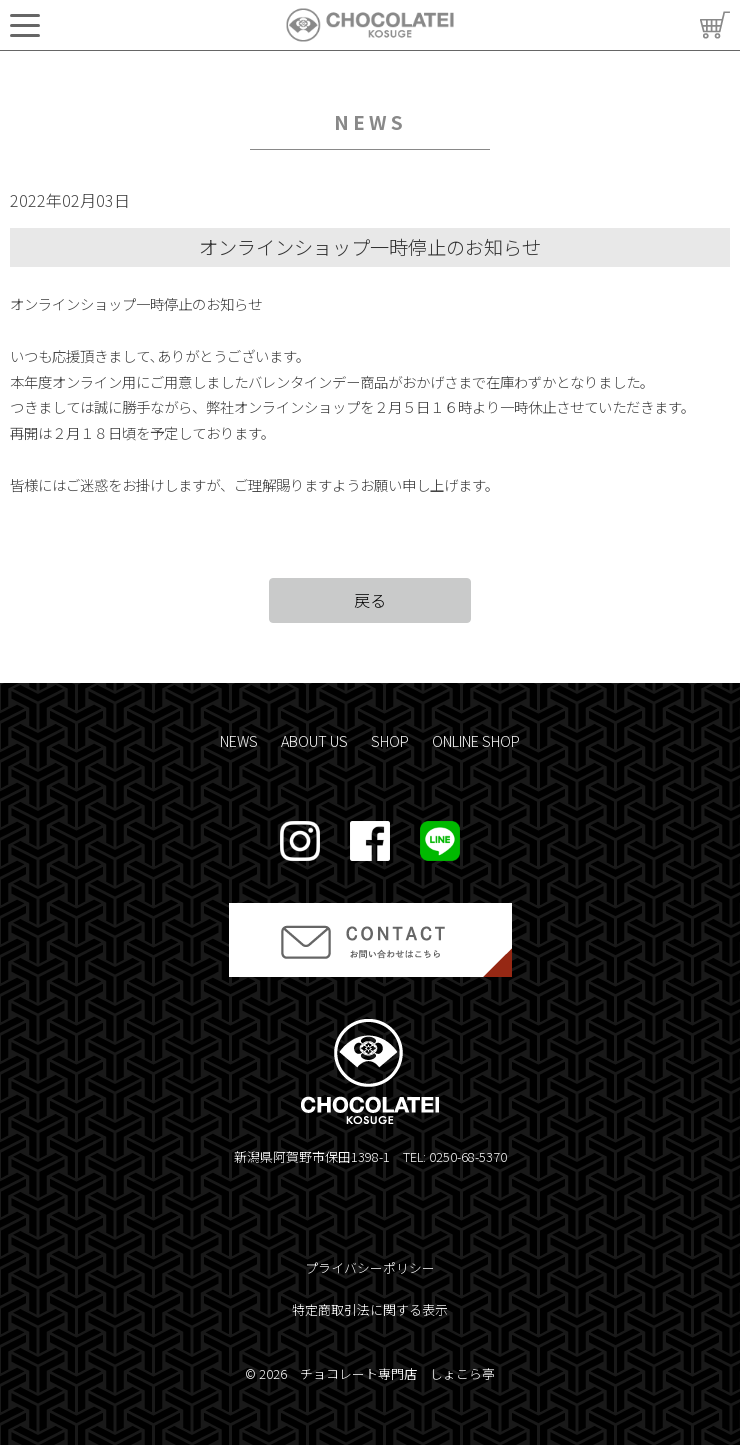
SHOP (390, 740)
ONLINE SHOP (476, 740)
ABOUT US (314, 740)
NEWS (239, 740)
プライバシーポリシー (370, 1267)
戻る (370, 600)
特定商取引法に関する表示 (370, 1309)
